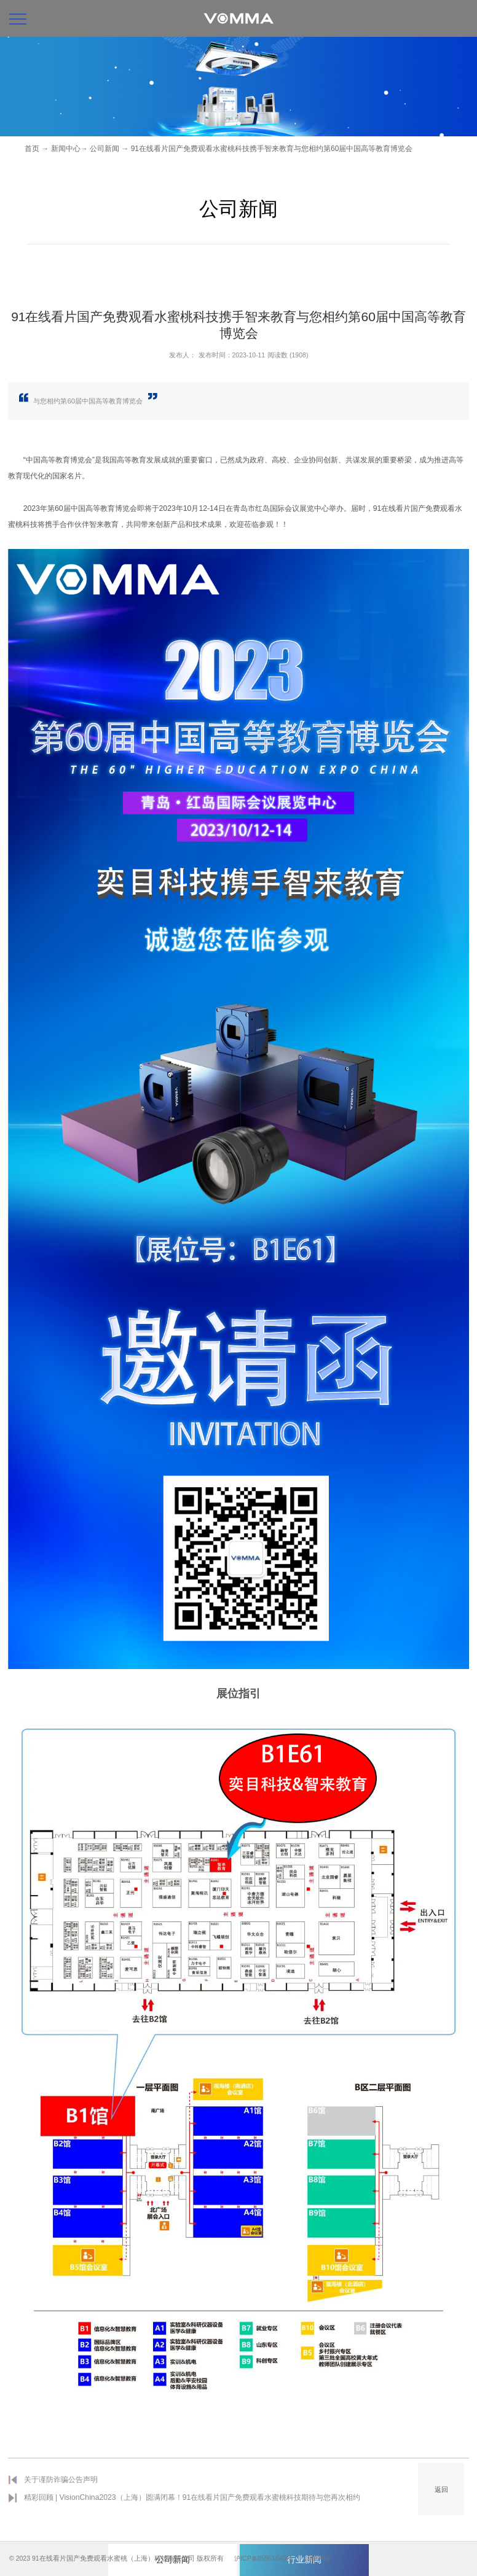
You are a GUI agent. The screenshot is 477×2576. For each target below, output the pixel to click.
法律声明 (320, 2558)
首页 (32, 148)
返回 (441, 2488)
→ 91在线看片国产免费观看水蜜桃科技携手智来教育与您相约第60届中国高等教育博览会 (266, 148)
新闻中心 (66, 148)
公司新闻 (104, 148)
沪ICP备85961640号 (264, 2558)
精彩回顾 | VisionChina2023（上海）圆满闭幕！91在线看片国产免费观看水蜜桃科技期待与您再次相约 (192, 2497)
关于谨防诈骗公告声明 (61, 2479)
